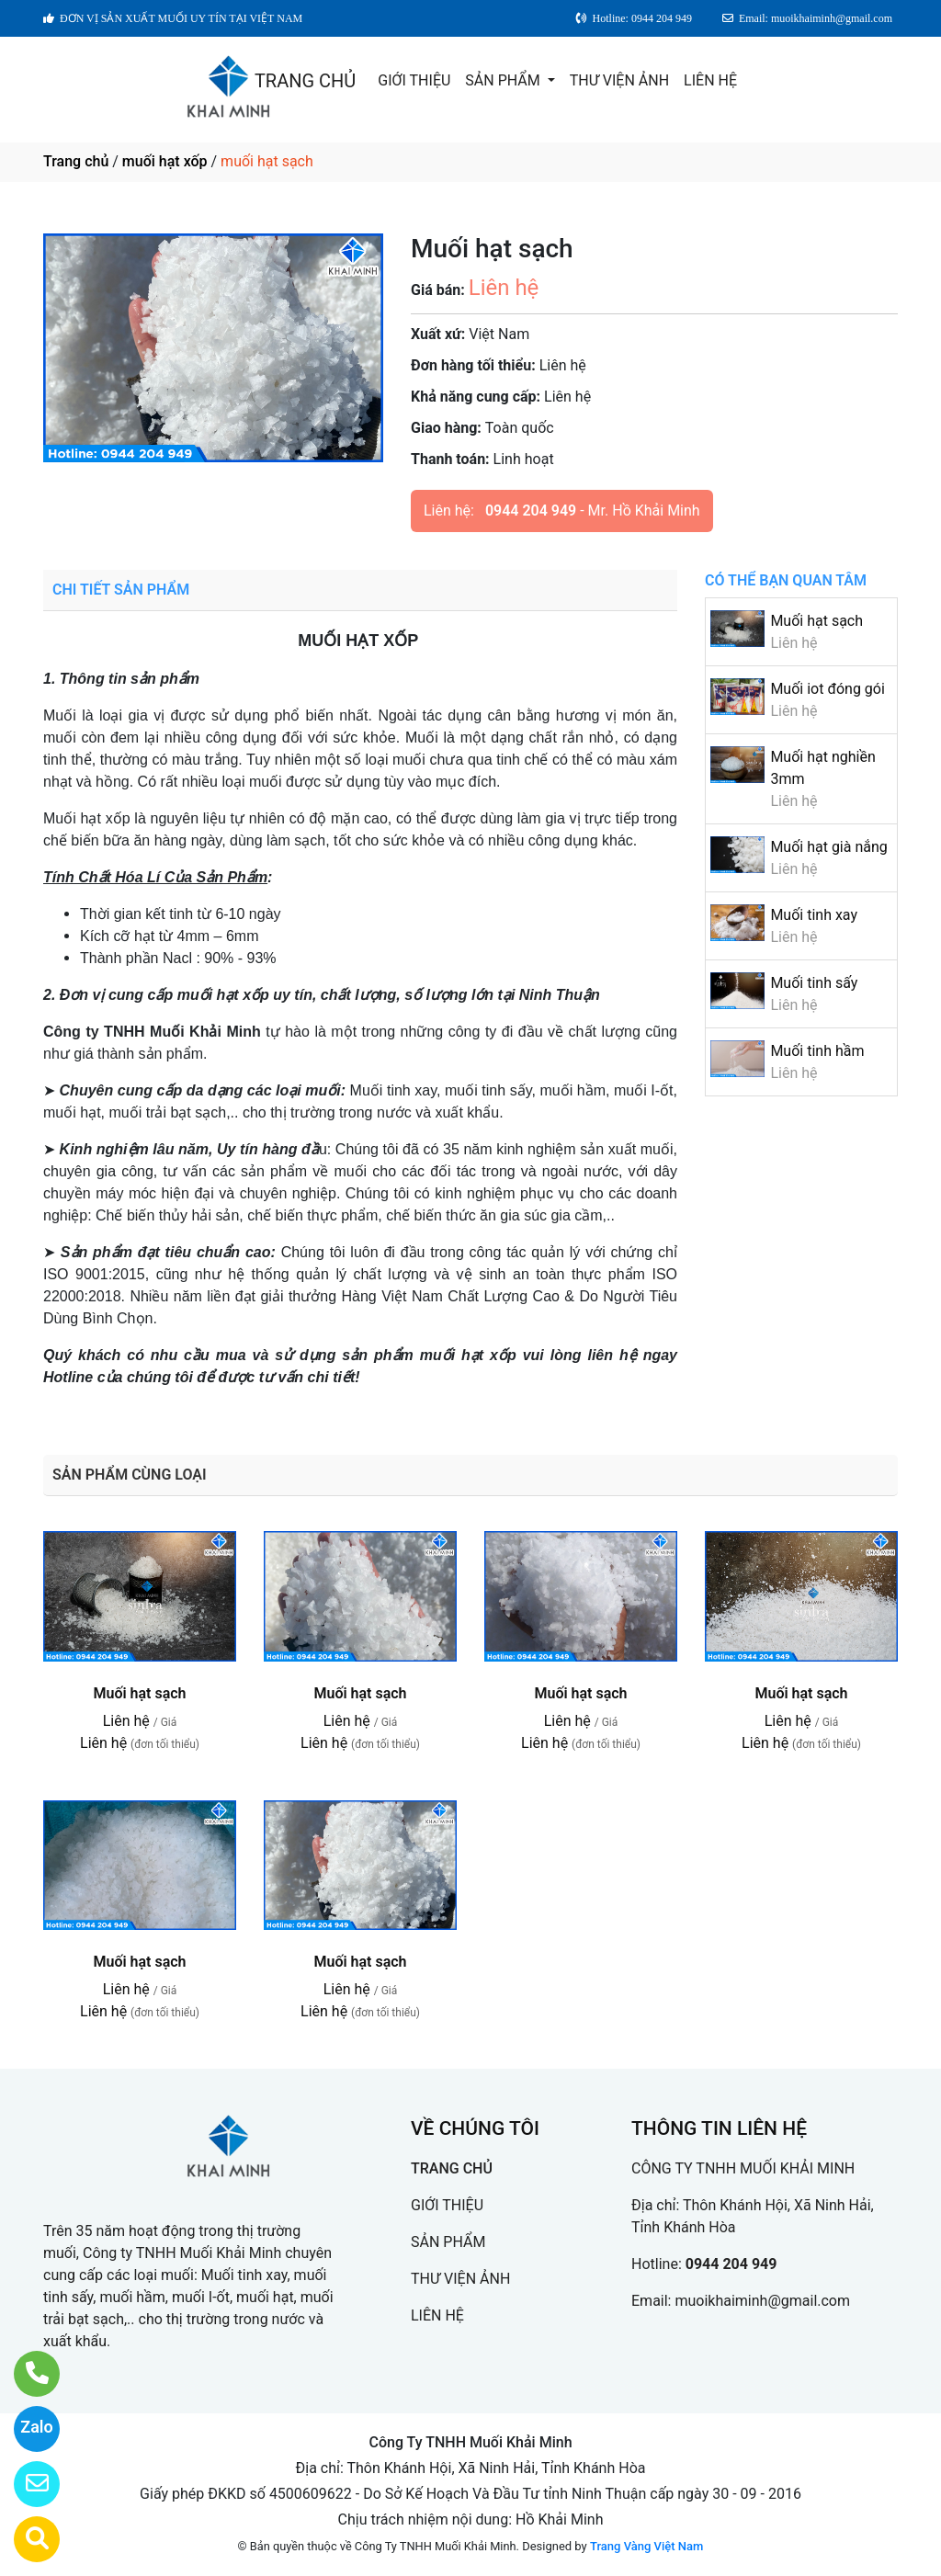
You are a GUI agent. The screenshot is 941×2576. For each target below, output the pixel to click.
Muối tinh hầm (817, 1051)
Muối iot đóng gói (827, 689)
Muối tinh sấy (813, 983)
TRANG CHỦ (305, 81)
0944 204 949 (530, 510)
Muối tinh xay (813, 915)
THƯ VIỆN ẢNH (619, 80)
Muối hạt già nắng (828, 847)
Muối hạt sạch (816, 621)
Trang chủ (75, 161)
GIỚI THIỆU (414, 80)
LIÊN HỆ (710, 80)
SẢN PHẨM (504, 80)
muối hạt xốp (165, 161)
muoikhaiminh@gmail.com (762, 2300)
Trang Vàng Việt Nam (646, 2546)
